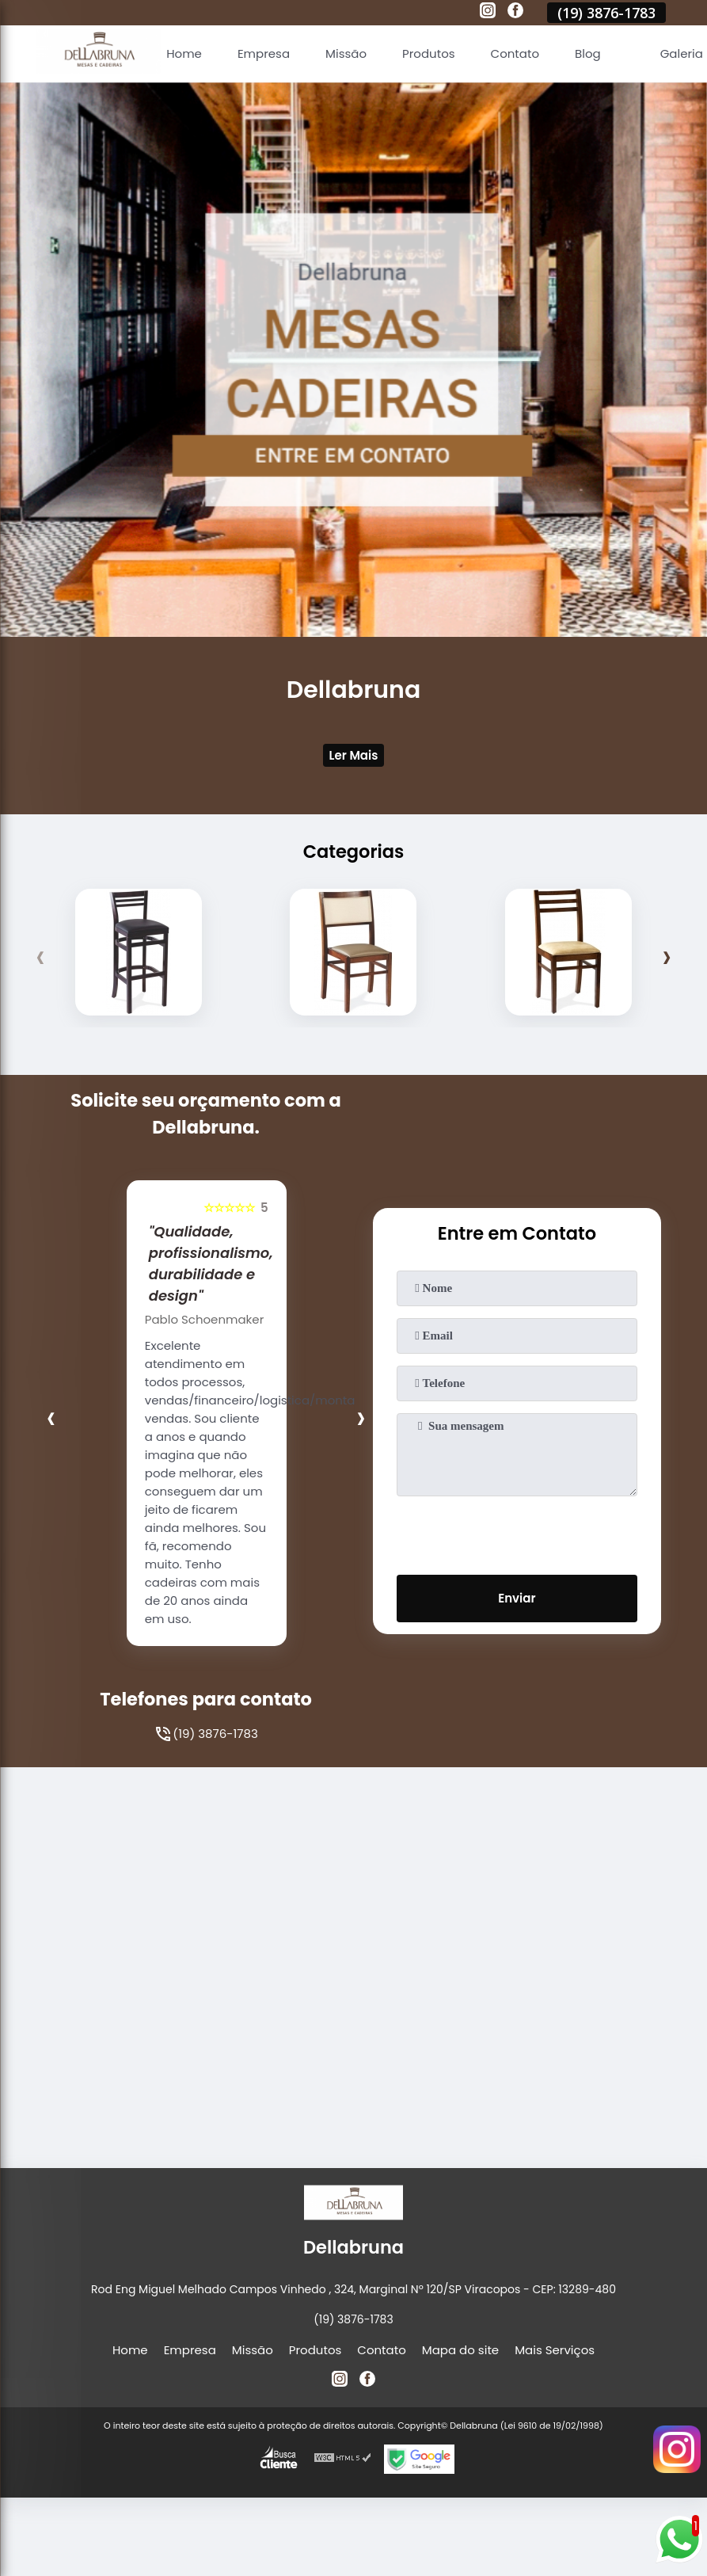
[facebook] (515, 12)
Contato (515, 53)
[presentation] (41, 956)
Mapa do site (460, 2350)
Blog (588, 53)
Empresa (264, 53)
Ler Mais (353, 755)
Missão (346, 53)
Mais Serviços (555, 2350)
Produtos (428, 53)
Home (184, 53)
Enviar (516, 1598)
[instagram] (488, 12)
